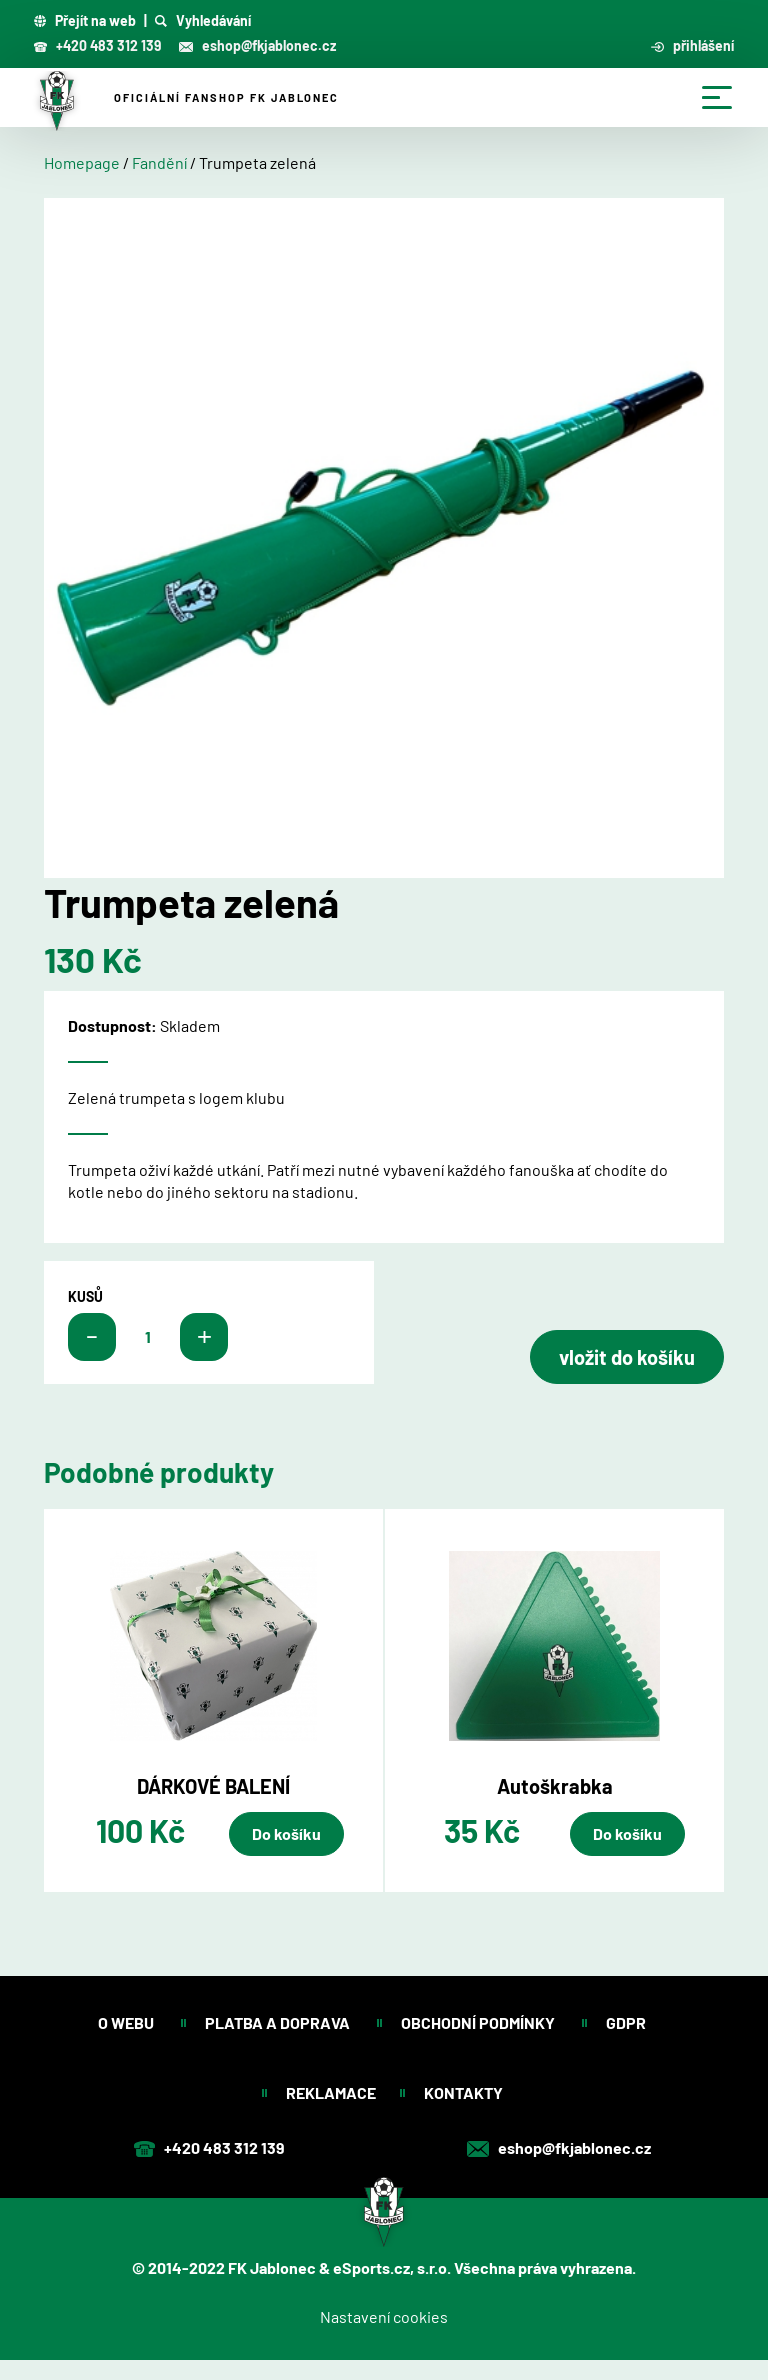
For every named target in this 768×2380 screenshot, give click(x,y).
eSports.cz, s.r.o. (392, 2267)
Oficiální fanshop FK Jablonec (226, 97)
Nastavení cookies (384, 2316)
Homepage (82, 162)
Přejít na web (85, 21)
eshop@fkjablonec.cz (257, 45)
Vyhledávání (203, 21)
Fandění (159, 162)
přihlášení (693, 46)
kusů (85, 1297)
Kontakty (465, 2092)
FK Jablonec (272, 2267)
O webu (127, 2022)
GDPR (626, 2022)
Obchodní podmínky (479, 2022)
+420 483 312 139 (97, 45)
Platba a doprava (279, 2022)
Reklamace (331, 2092)
